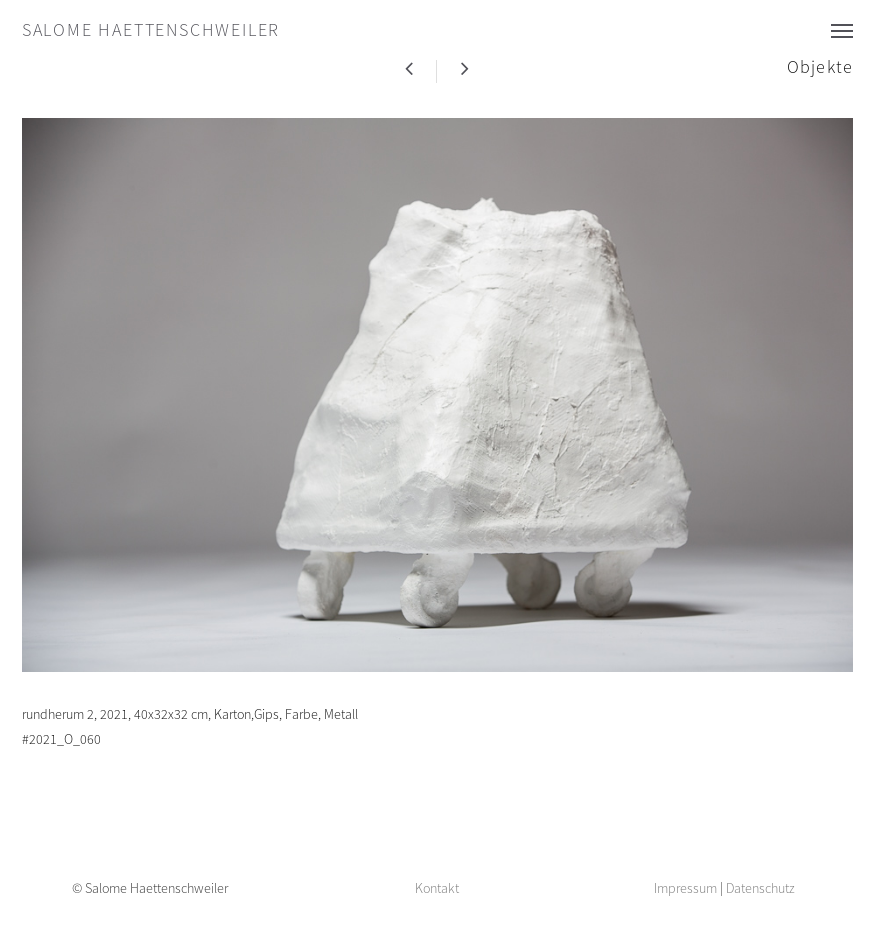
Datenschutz (760, 888)
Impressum (685, 888)
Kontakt (437, 888)
